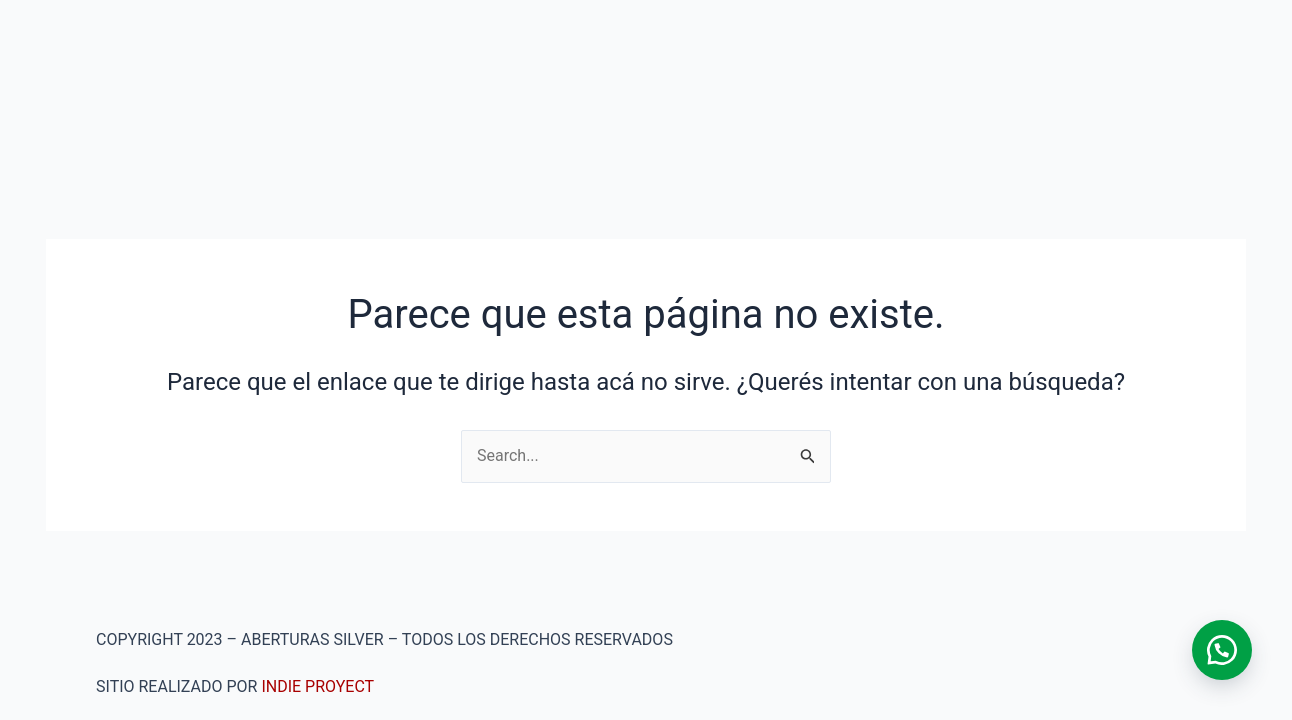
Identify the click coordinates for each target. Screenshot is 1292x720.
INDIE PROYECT (317, 686)
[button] (1222, 650)
